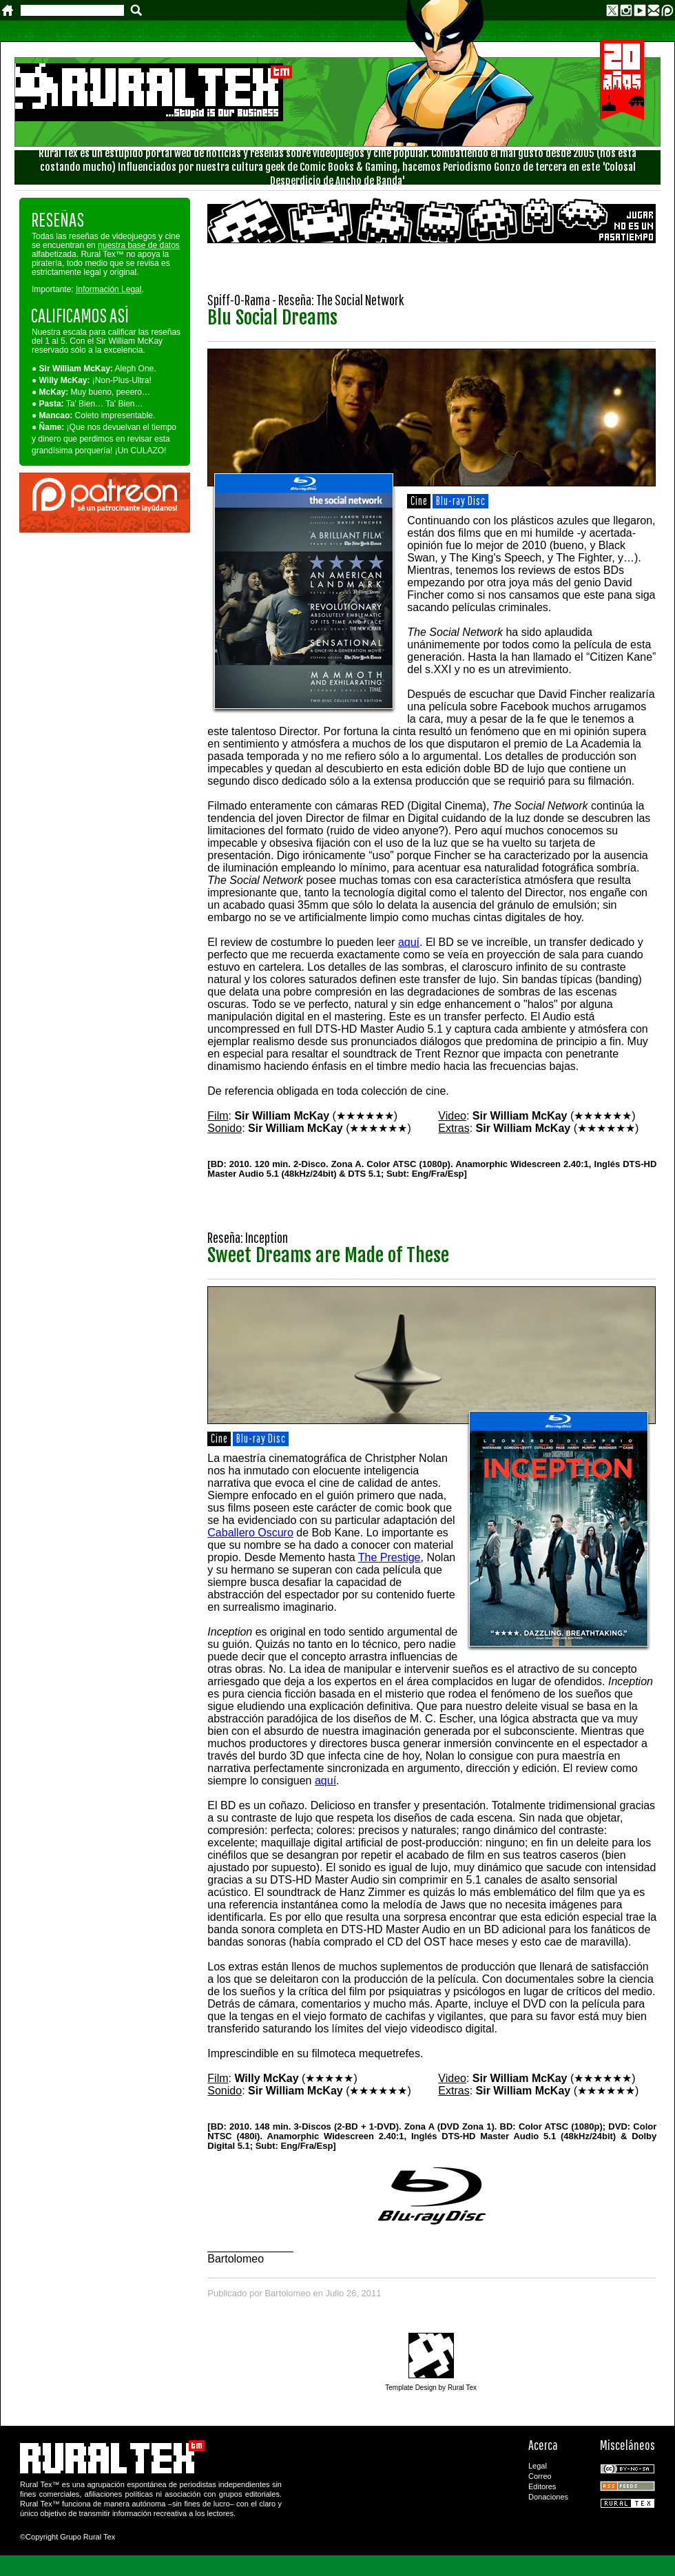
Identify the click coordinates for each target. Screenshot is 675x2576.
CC (627, 2469)
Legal (537, 2466)
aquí (408, 942)
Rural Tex (627, 2503)
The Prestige (389, 1557)
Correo (540, 2476)
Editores (542, 2486)
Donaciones (548, 2497)
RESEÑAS (57, 219)
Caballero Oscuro (250, 1532)
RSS (627, 2486)
